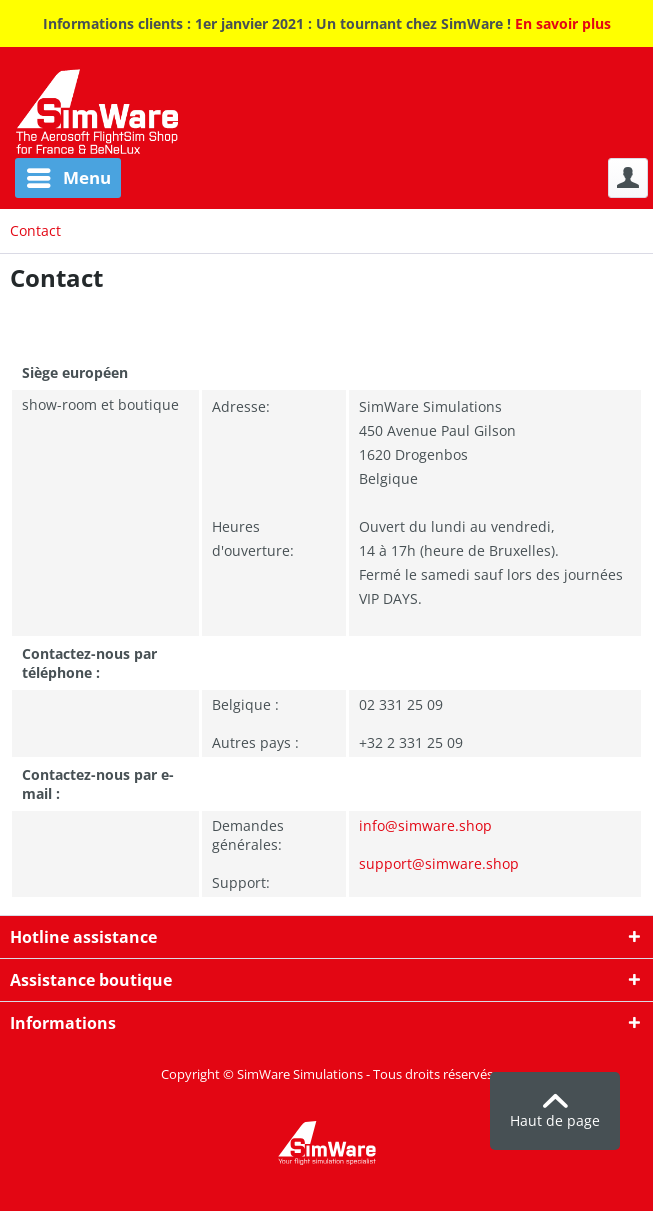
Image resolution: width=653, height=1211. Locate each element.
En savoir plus (563, 23)
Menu (69, 175)
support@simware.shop (439, 863)
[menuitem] (60, 178)
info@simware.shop (425, 825)
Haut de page (555, 1112)
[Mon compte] (628, 178)
